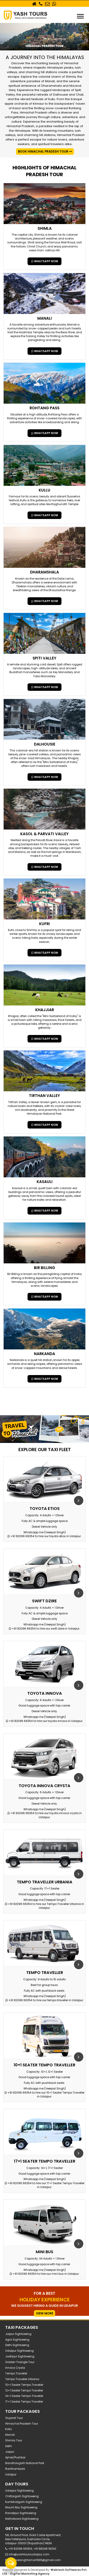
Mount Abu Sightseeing (21, 2507)
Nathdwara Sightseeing (21, 2519)
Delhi (8, 2446)
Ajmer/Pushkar (15, 2457)
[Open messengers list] (11, 2563)
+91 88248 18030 (44, 2549)
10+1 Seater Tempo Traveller (24, 2385)
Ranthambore (15, 2469)
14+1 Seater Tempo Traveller (24, 2396)
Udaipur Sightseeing (19, 2351)
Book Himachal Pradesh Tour (45, 151)
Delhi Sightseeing (17, 2345)
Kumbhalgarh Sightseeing (23, 2502)
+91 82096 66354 (21, 1536)
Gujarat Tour (14, 2418)
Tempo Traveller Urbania (22, 2379)
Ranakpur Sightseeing (20, 2513)
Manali (10, 2435)
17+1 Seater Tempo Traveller (24, 2401)
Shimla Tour (13, 2440)
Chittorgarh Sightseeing (22, 2496)
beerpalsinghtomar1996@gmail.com (35, 2560)
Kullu (8, 2429)
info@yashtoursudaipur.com (29, 2554)
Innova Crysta (15, 2368)
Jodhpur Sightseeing (19, 2356)
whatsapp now (44, 261)
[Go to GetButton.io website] (11, 2571)
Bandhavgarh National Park (24, 2463)
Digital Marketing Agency (30, 2574)
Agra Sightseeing (17, 2339)
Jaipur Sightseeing (18, 2334)
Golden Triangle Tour (19, 2362)
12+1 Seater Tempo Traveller (24, 2390)
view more (44, 2313)
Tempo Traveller (16, 2373)
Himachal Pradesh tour (21, 2423)
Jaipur (9, 2452)
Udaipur (10, 2474)
